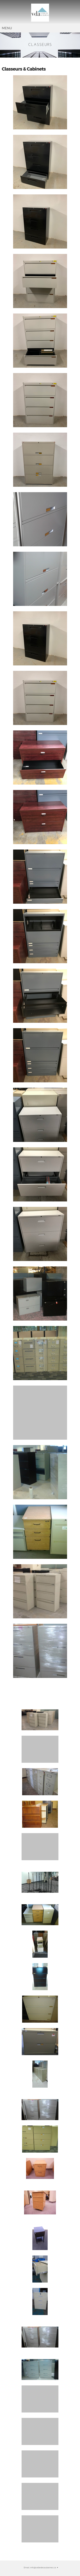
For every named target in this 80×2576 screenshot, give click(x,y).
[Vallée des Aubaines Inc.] (40, 13)
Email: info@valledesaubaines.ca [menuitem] (40, 2567)
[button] (40, 103)
